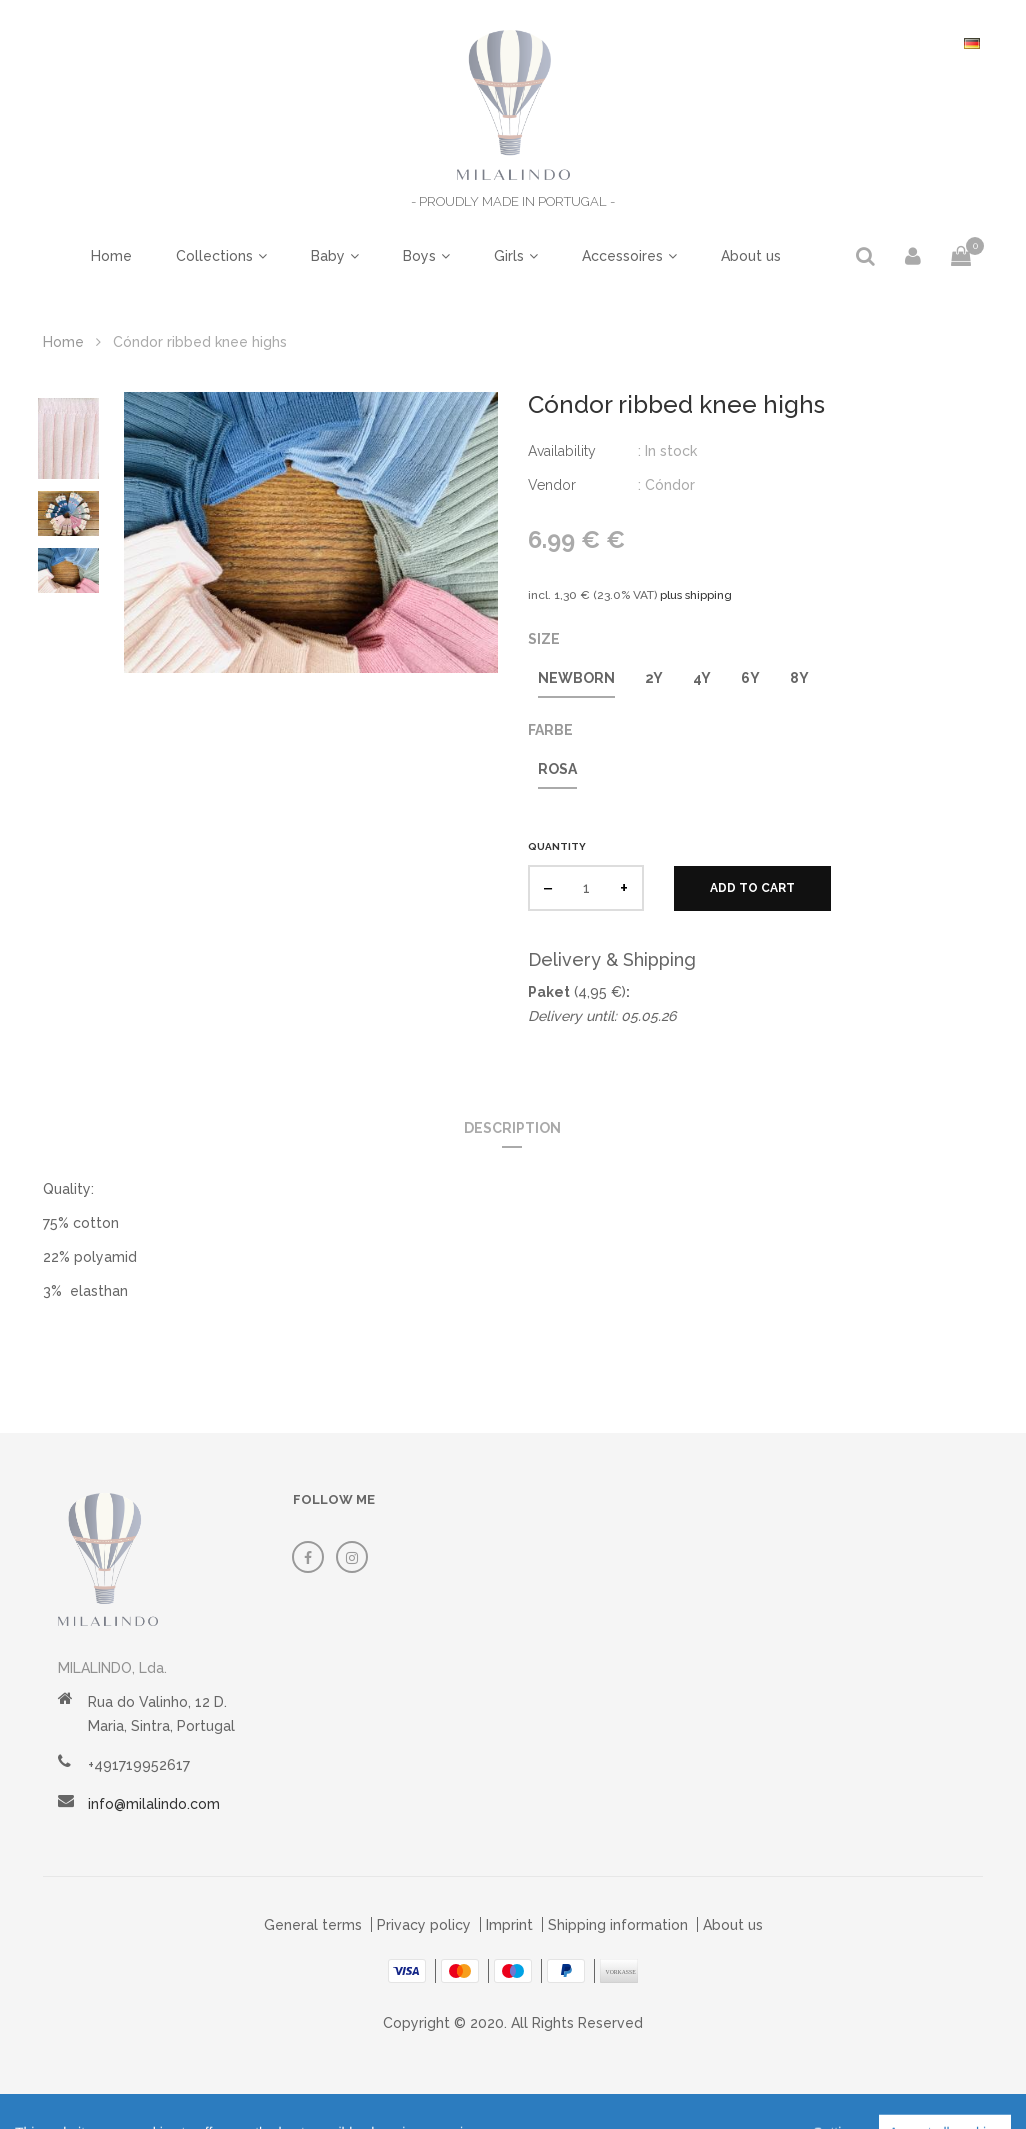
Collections (214, 256)
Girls (509, 256)
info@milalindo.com (154, 1804)
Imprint (509, 1925)
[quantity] (586, 888)
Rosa (557, 769)
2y (654, 678)
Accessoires (622, 256)
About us (751, 256)
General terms (313, 1925)
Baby (328, 256)
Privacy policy (424, 1925)
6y (750, 678)
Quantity (557, 846)
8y (799, 678)
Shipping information (618, 1925)
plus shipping (696, 595)
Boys (419, 256)
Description (512, 1128)
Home (111, 256)
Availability (562, 451)
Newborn (576, 678)
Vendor (552, 485)
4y (702, 678)
